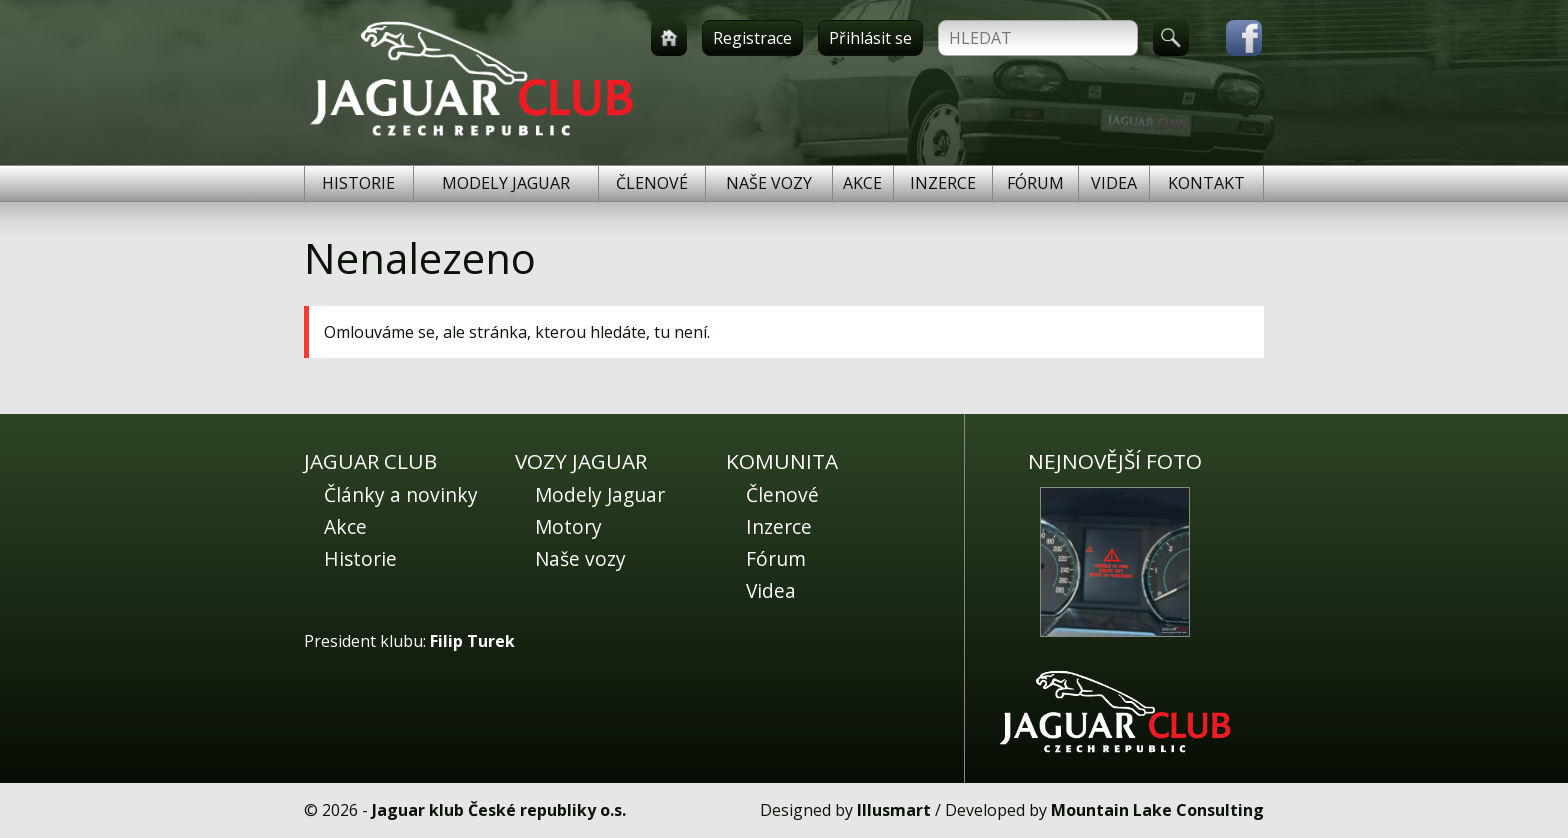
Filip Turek (472, 641)
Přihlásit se (870, 38)
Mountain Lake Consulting (1157, 810)
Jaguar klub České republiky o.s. (499, 810)
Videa (1114, 183)
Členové (652, 183)
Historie (358, 183)
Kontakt (1206, 183)
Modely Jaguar (506, 183)
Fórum (1035, 183)
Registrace (752, 38)
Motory (568, 526)
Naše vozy (769, 183)
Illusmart (894, 810)
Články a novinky (401, 494)
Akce (862, 183)
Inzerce (943, 183)
